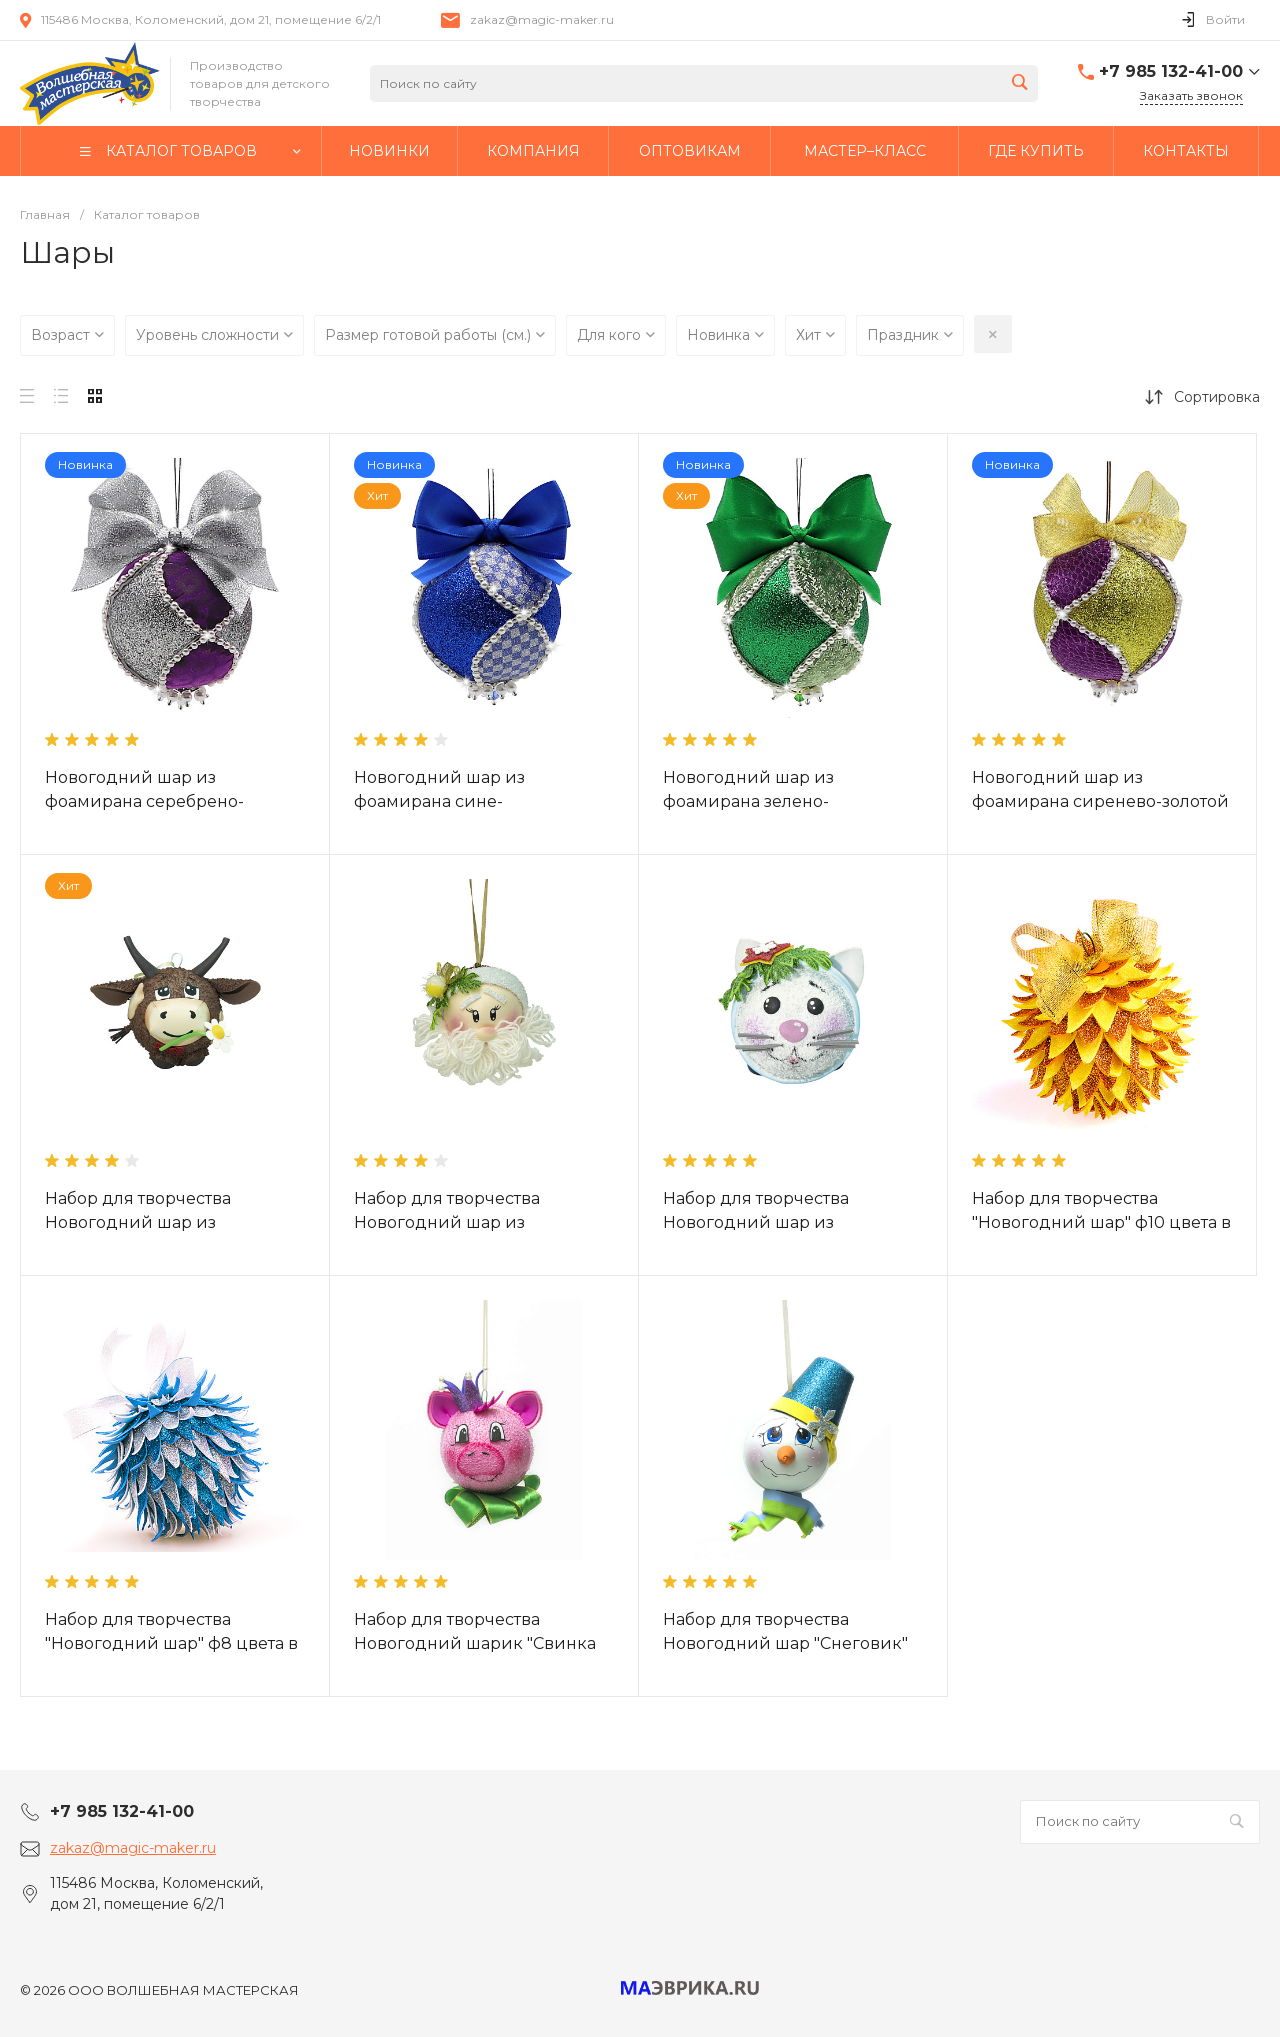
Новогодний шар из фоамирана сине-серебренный (439, 801)
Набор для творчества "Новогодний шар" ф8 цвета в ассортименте (171, 1643)
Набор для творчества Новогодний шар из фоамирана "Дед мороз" (456, 1222)
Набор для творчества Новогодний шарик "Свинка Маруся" (475, 1643)
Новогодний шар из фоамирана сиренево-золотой (1100, 789)
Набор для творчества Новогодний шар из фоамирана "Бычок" (138, 1222)
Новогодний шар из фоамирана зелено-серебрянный (748, 801)
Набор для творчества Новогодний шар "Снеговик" (785, 1631)
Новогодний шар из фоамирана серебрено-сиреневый (144, 801)
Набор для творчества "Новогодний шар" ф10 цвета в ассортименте (1101, 1222)
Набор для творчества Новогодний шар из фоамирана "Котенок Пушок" (784, 1222)
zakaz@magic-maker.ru (542, 19)
